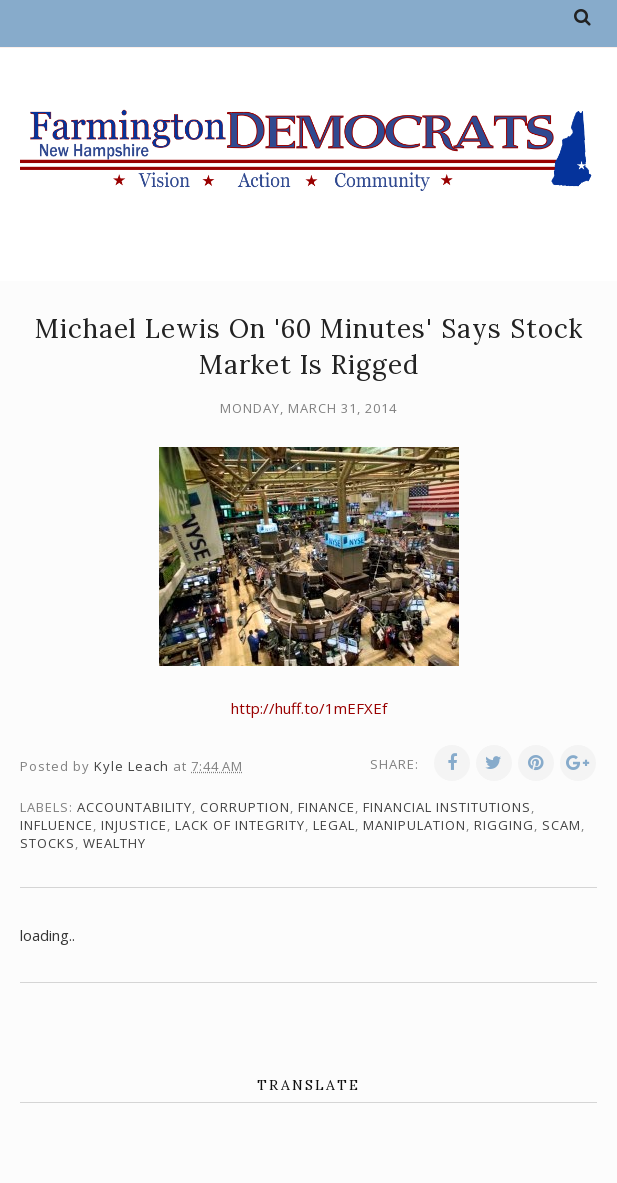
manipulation (414, 825)
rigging (504, 825)
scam (561, 825)
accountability (134, 807)
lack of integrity (240, 825)
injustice (134, 825)
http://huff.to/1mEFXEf (309, 708)
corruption (245, 807)
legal (334, 825)
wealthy (114, 843)
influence (56, 825)
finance (326, 807)
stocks (47, 843)
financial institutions (447, 807)
